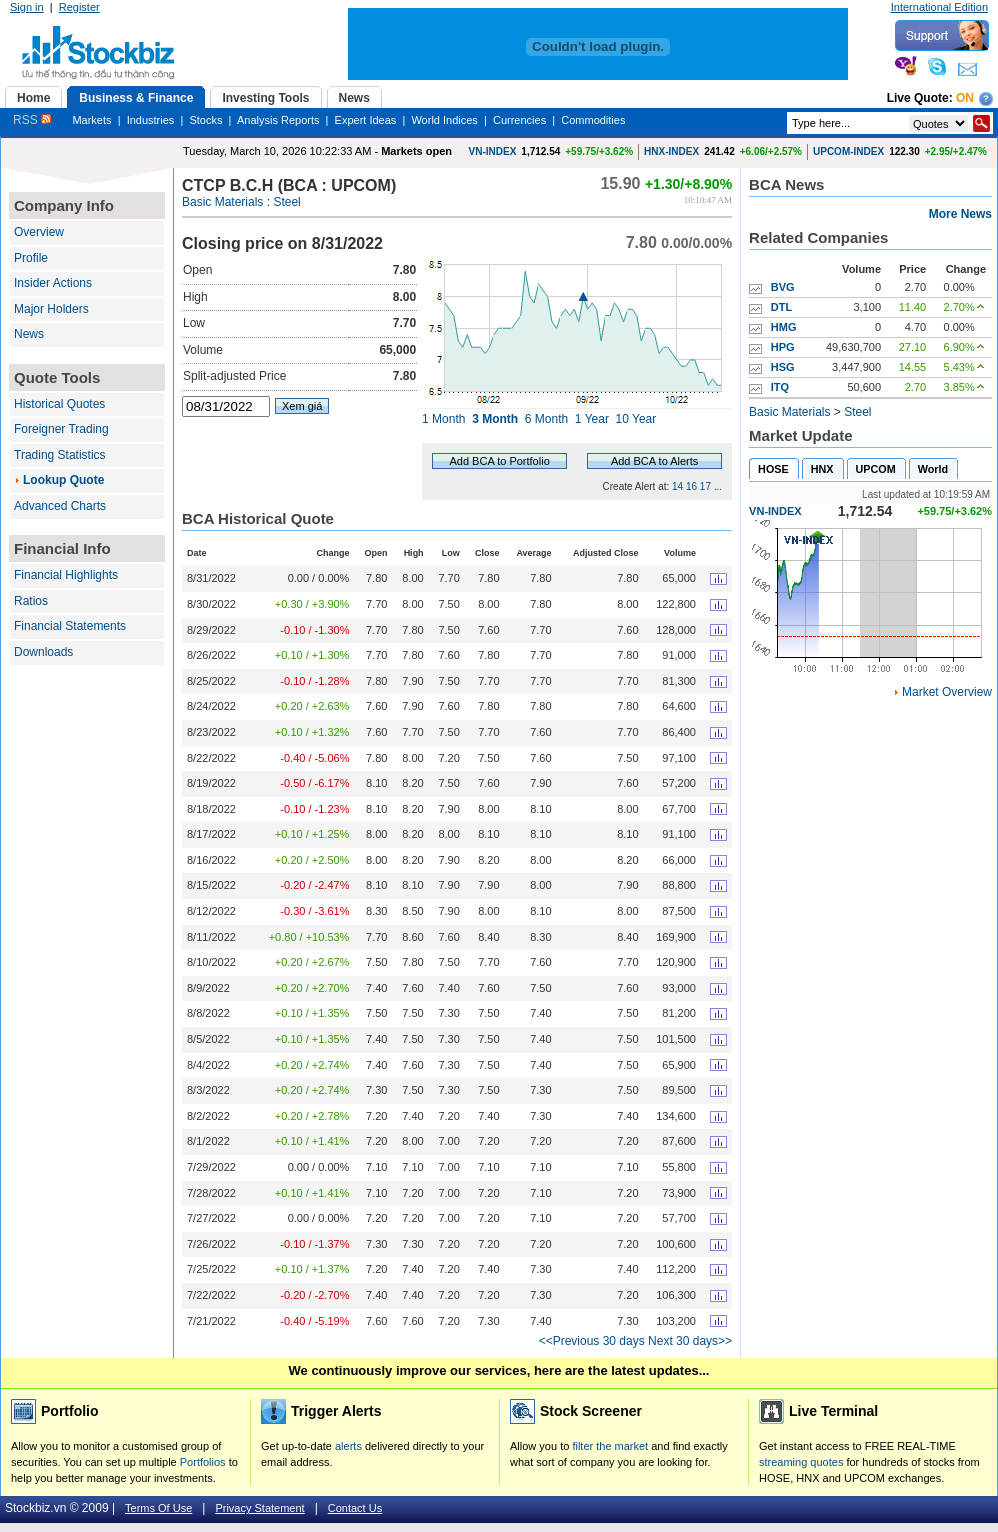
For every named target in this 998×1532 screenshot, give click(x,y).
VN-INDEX (493, 151)
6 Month (546, 419)
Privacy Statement (259, 1508)
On (965, 98)
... (718, 486)
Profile (31, 258)
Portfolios (203, 1462)
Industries (151, 120)
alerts (348, 1446)
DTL (781, 307)
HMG (784, 327)
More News (960, 214)
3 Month (495, 419)
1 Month (443, 419)
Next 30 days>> (690, 1341)
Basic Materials (222, 202)
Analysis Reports (278, 120)
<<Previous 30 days (592, 1341)
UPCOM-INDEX (848, 151)
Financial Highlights (66, 575)
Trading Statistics (60, 455)
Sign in (27, 7)
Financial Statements (70, 626)
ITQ (780, 387)
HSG (783, 367)
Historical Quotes (59, 404)
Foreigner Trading (61, 429)
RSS (32, 120)
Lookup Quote (63, 480)
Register (79, 7)
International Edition (939, 7)
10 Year (636, 419)
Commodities (593, 120)
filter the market (610, 1446)
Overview (39, 232)
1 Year (592, 419)
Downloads (43, 652)
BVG (783, 287)
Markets (91, 120)
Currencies (519, 120)
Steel (286, 202)
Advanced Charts (60, 506)
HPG (783, 347)
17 (705, 486)
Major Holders (51, 309)
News (29, 334)
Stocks (205, 120)
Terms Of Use (158, 1508)
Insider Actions (53, 283)
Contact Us (355, 1508)
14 (677, 486)
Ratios (31, 601)
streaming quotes (801, 1462)
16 (691, 486)
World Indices (444, 120)
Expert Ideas (366, 120)
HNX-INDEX (671, 151)
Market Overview (947, 692)
